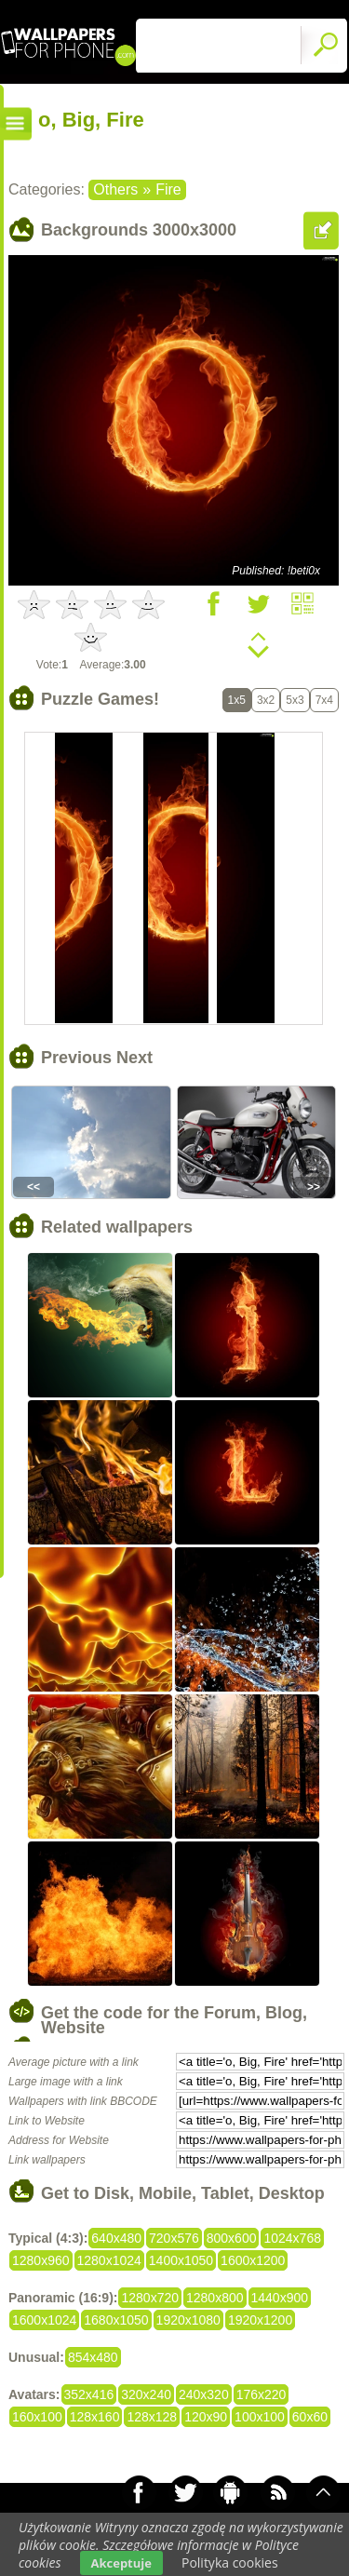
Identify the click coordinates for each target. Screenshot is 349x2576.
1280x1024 (109, 2260)
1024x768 (292, 2238)
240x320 (204, 2394)
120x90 (205, 2416)
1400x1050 (181, 2260)
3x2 (266, 700)
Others (115, 189)
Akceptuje (121, 2563)
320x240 (146, 2394)
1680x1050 (116, 2320)
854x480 (93, 2357)
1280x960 (41, 2260)
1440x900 (280, 2297)
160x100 (37, 2416)
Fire (168, 189)
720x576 (174, 2238)
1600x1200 (253, 2260)
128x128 (152, 2416)
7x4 (324, 700)
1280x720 (150, 2297)
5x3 (294, 700)
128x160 (95, 2416)
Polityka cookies (229, 2562)
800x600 (232, 2238)
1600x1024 (44, 2320)
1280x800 (215, 2297)
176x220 (261, 2394)
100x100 (260, 2416)
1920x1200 (260, 2320)
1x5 (237, 700)
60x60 (310, 2416)
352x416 (89, 2394)
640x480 (116, 2238)
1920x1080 (188, 2320)
